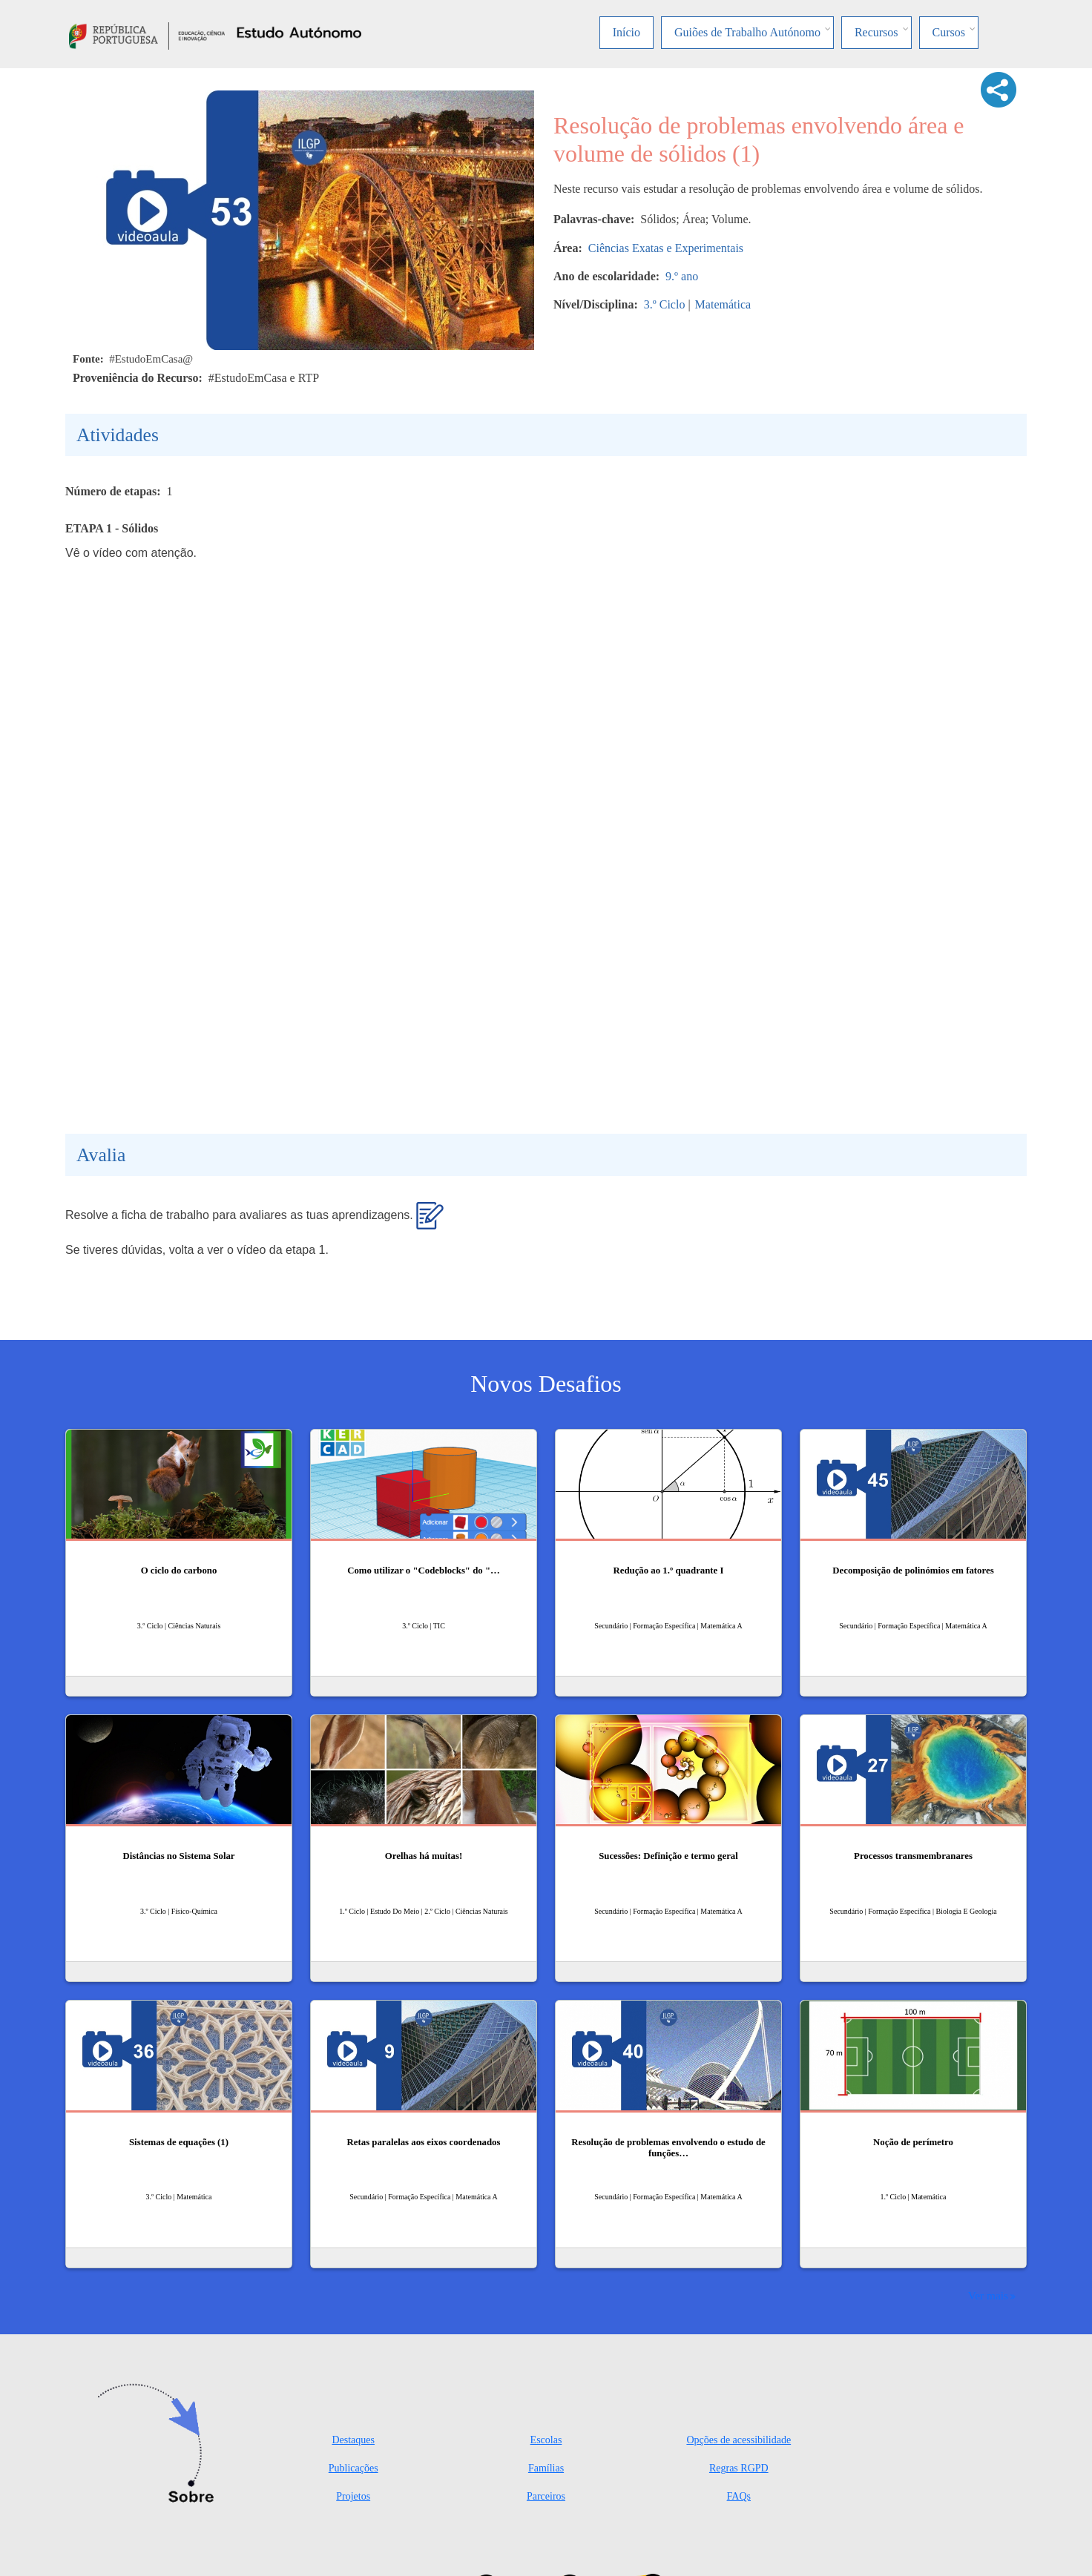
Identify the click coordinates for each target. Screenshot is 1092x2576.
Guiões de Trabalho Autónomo (747, 32)
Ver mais (988, 2295)
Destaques (353, 2439)
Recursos (876, 32)
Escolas (546, 2439)
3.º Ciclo (664, 304)
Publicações (353, 2468)
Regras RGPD (739, 2468)
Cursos (949, 32)
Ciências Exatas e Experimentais (665, 248)
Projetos (353, 2496)
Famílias (546, 2468)
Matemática (723, 304)
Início (626, 32)
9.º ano (681, 276)
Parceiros (546, 2496)
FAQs (739, 2496)
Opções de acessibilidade (738, 2439)
